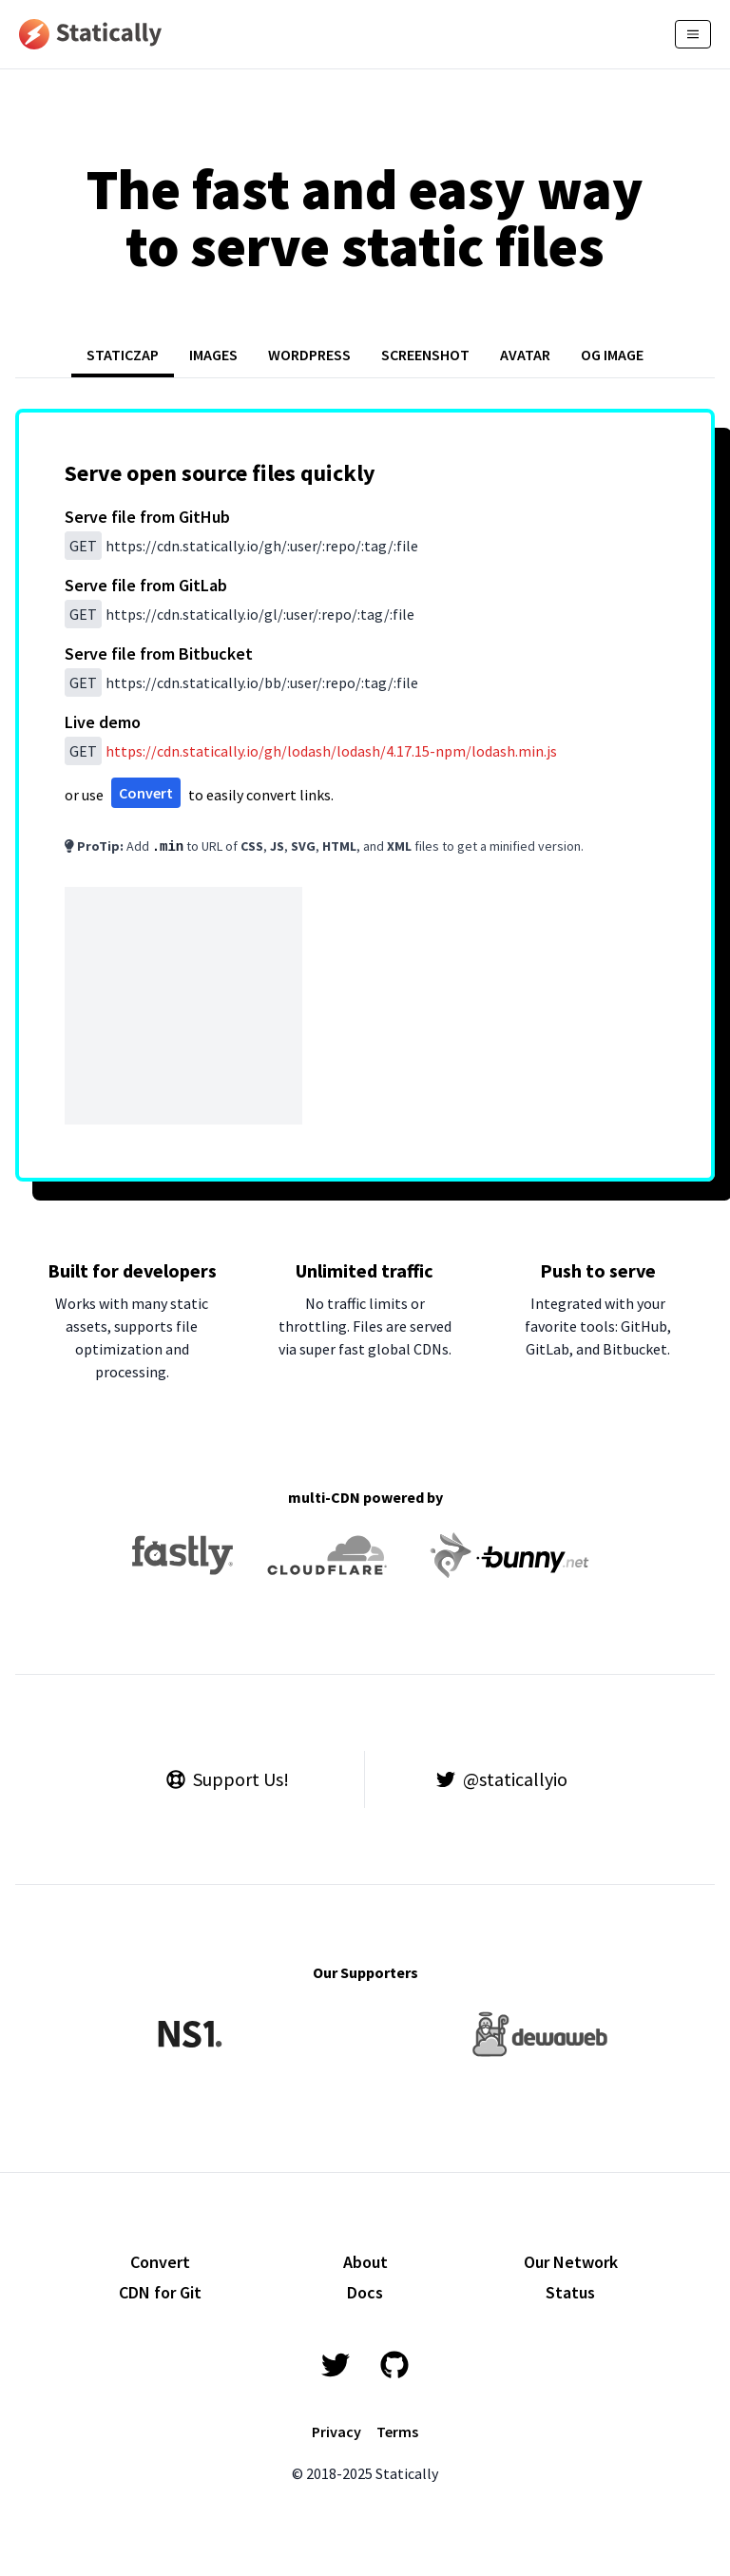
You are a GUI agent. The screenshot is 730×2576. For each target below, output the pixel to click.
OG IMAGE (612, 354)
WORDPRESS (309, 354)
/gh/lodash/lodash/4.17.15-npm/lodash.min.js (331, 750)
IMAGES (213, 354)
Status (570, 2292)
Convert (146, 792)
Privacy (336, 2431)
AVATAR (525, 354)
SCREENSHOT (425, 354)
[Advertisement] (183, 1006)
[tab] (122, 356)
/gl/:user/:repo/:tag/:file (239, 614)
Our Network (571, 2262)
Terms (397, 2431)
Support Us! (227, 1779)
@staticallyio (501, 1779)
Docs (365, 2292)
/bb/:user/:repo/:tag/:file (241, 682)
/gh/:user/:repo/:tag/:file (241, 545)
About (365, 2262)
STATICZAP (122, 354)
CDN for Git (160, 2292)
